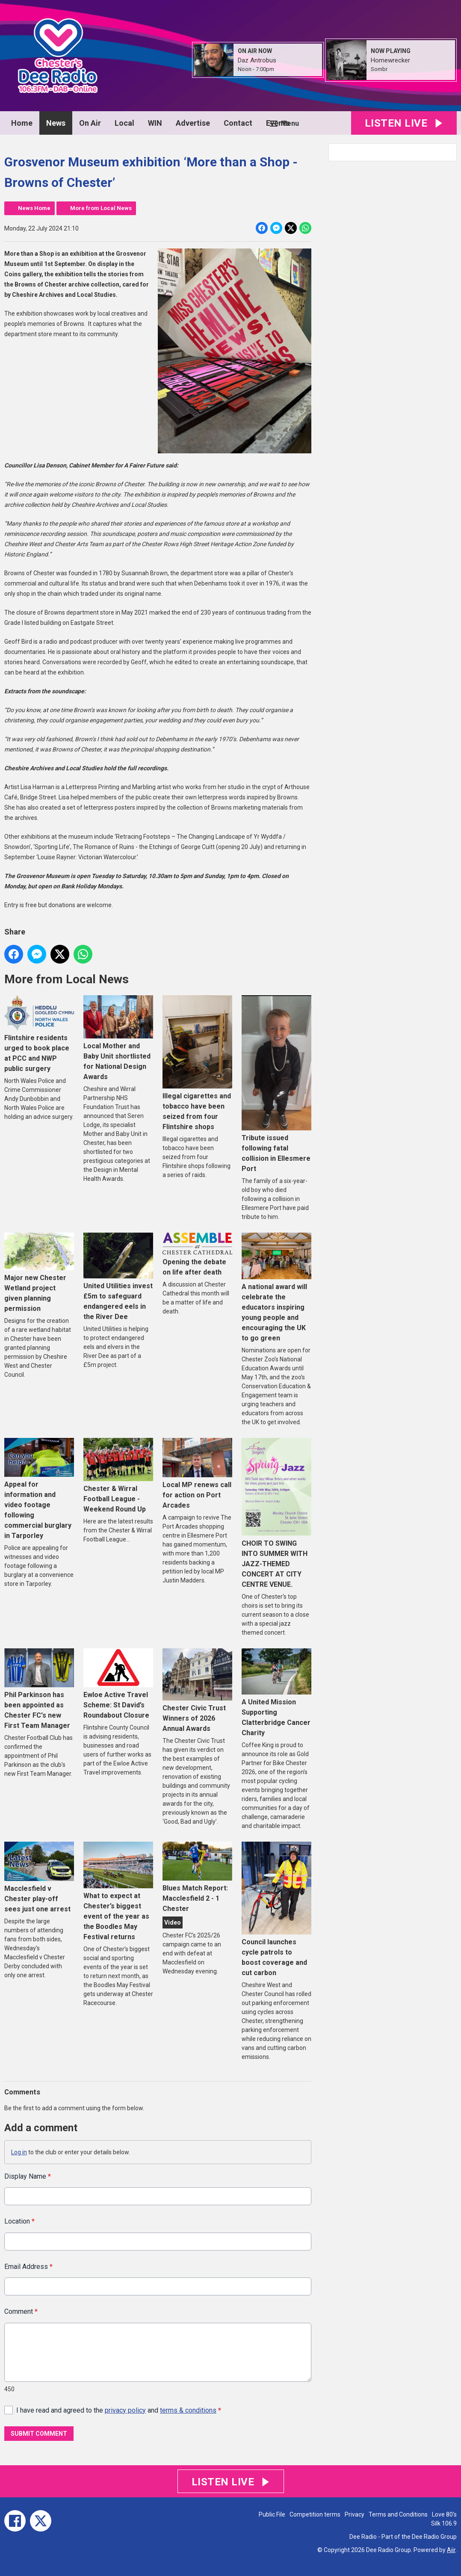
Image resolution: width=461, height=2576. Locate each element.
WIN (155, 122)
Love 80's (444, 2514)
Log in (19, 2152)
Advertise (193, 122)
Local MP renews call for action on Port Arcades (197, 1473)
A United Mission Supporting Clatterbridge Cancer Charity (276, 1692)
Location (19, 2222)
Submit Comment (39, 2434)
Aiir (451, 2549)
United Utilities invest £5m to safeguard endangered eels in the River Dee (118, 1277)
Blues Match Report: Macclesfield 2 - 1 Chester (197, 1877)
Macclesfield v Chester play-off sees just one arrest (39, 1877)
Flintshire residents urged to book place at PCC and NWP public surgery (39, 1034)
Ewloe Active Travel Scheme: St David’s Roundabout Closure (118, 1684)
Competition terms (315, 2514)
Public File (272, 2514)
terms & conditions (188, 2410)
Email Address (28, 2267)
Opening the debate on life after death (197, 1254)
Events (278, 122)
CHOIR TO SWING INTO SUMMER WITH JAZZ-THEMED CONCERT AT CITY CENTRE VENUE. (276, 1513)
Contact (238, 122)
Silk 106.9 (444, 2523)
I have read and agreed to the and (118, 2410)
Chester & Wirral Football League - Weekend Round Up (118, 1475)
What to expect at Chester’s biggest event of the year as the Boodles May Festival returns (118, 1891)
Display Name (27, 2176)
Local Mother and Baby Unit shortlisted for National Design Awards (118, 1038)
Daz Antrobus (257, 60)
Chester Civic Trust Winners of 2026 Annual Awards (197, 1690)
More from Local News (101, 208)
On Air (90, 122)
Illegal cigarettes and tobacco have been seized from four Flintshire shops (197, 1063)
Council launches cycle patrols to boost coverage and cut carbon (276, 1909)
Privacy (354, 2514)
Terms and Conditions (398, 2514)
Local (124, 122)
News (55, 122)
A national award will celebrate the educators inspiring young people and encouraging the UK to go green (276, 1287)
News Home (34, 208)
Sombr (379, 69)
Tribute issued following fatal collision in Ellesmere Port (276, 1084)
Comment (21, 2312)
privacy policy (125, 2410)
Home (22, 122)
